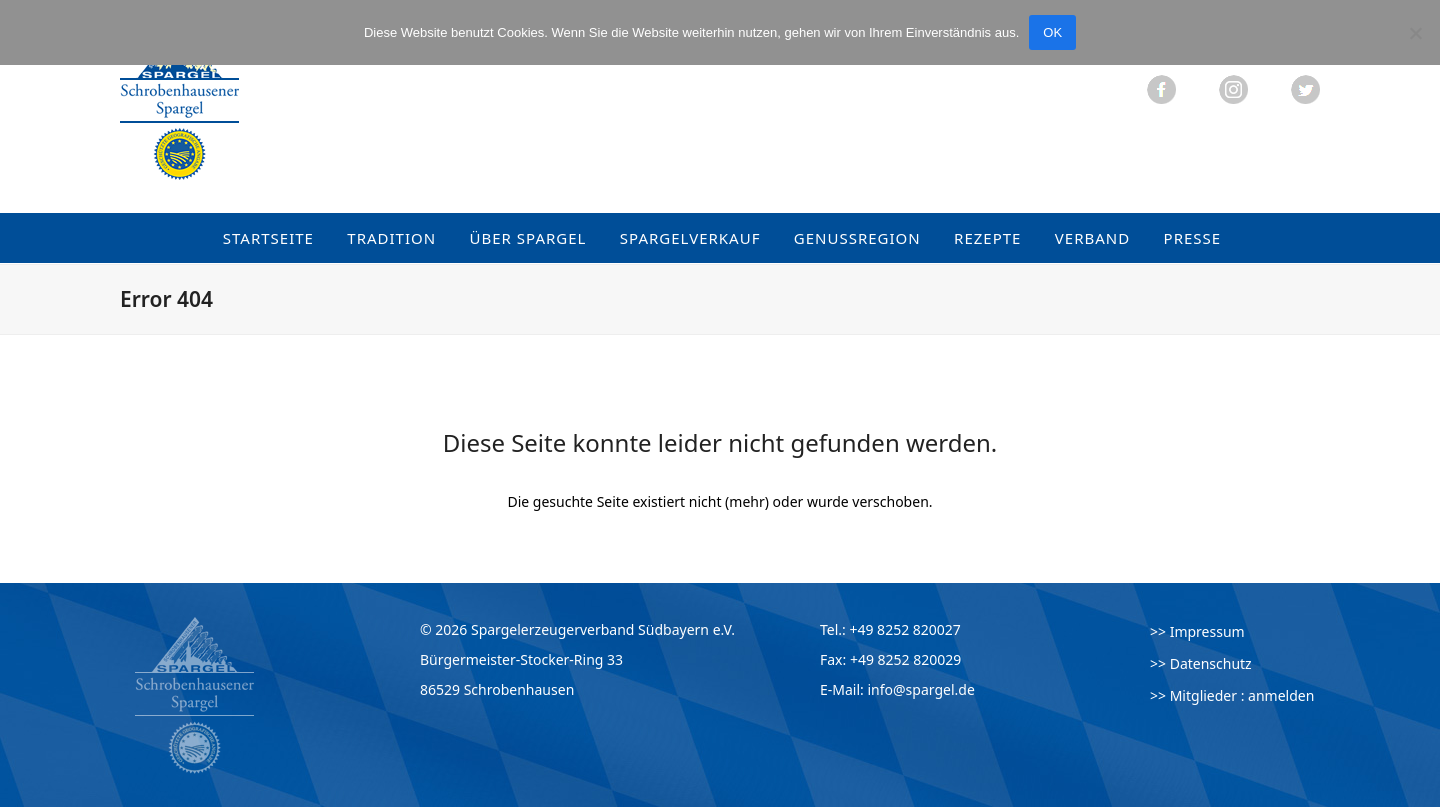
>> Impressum (1197, 631)
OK (1052, 32)
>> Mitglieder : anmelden (1232, 695)
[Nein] (1415, 33)
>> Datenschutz (1201, 663)
